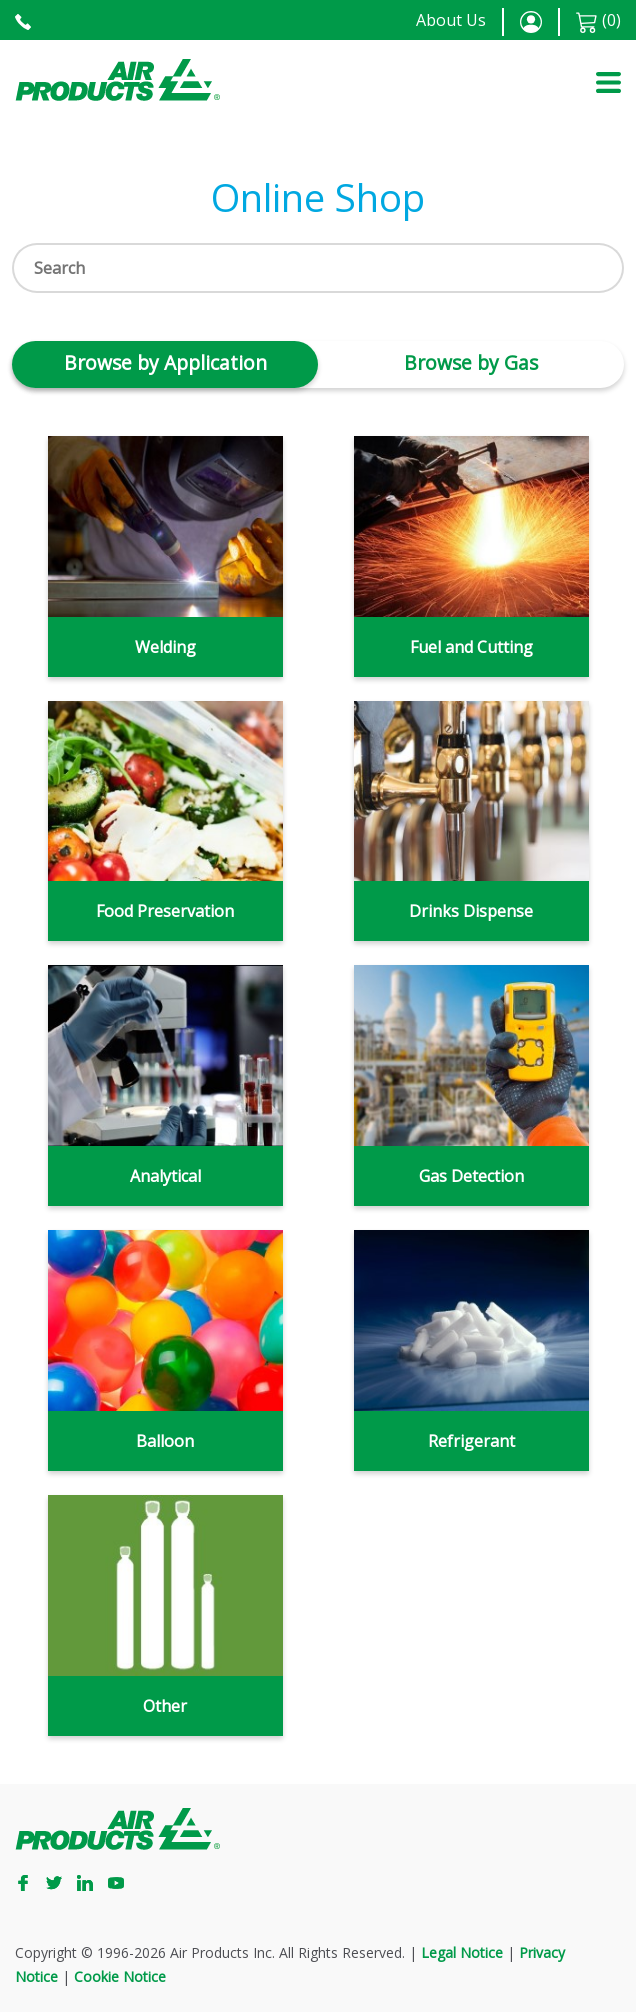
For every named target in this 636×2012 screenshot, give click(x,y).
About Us (451, 20)
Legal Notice (462, 1952)
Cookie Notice (120, 1976)
